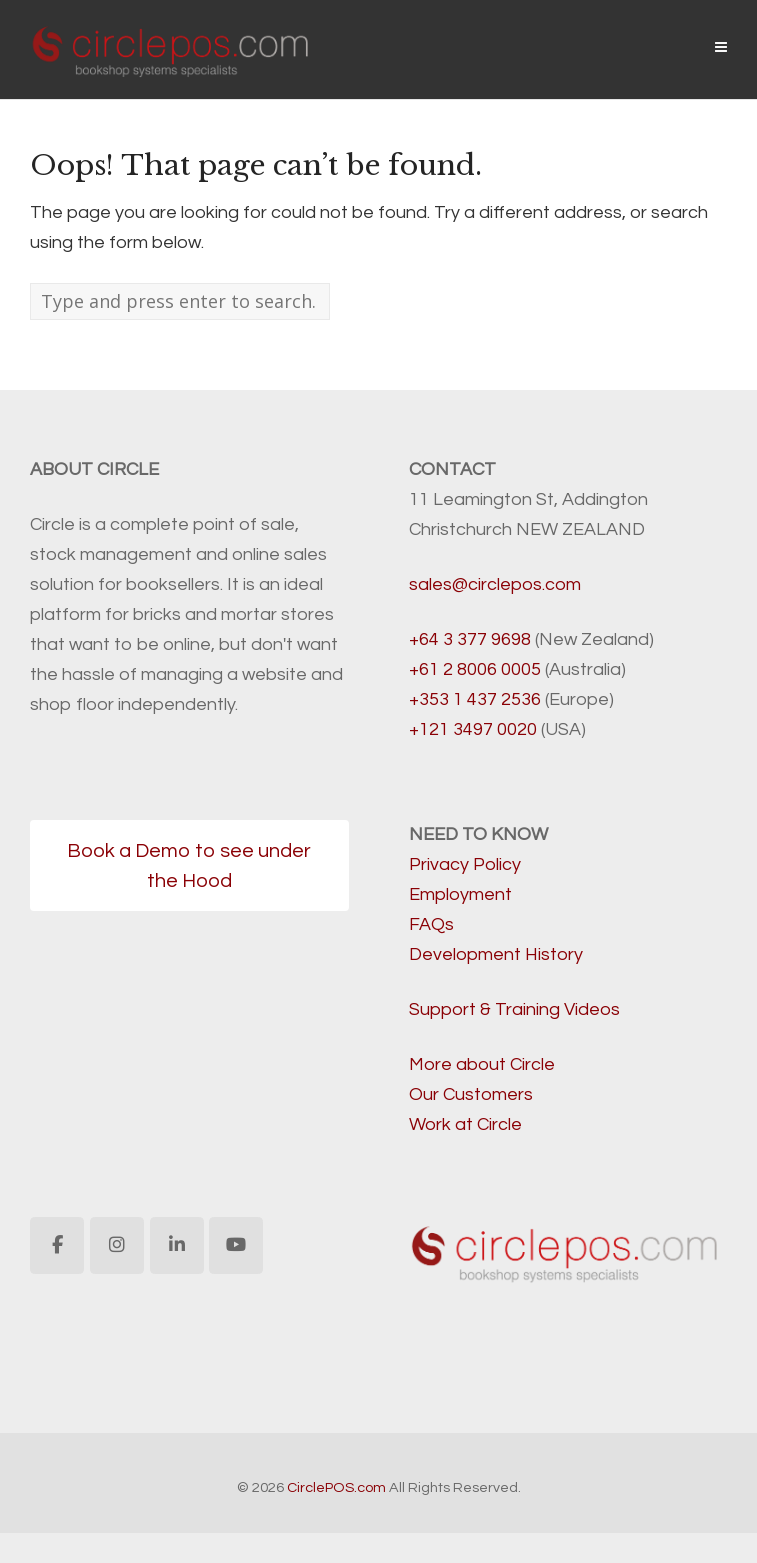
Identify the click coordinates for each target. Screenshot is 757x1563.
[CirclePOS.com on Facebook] (57, 1245)
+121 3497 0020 (473, 729)
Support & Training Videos (514, 1009)
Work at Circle (465, 1124)
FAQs (431, 924)
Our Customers (471, 1094)
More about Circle (482, 1064)
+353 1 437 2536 (475, 699)
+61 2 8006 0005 (475, 669)
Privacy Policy (465, 864)
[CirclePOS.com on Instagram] (117, 1245)
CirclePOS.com (336, 1487)
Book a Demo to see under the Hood (189, 866)
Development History (496, 954)
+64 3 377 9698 (470, 639)
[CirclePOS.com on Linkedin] (177, 1245)
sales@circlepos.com (495, 584)
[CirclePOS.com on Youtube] (236, 1245)
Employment (460, 894)
